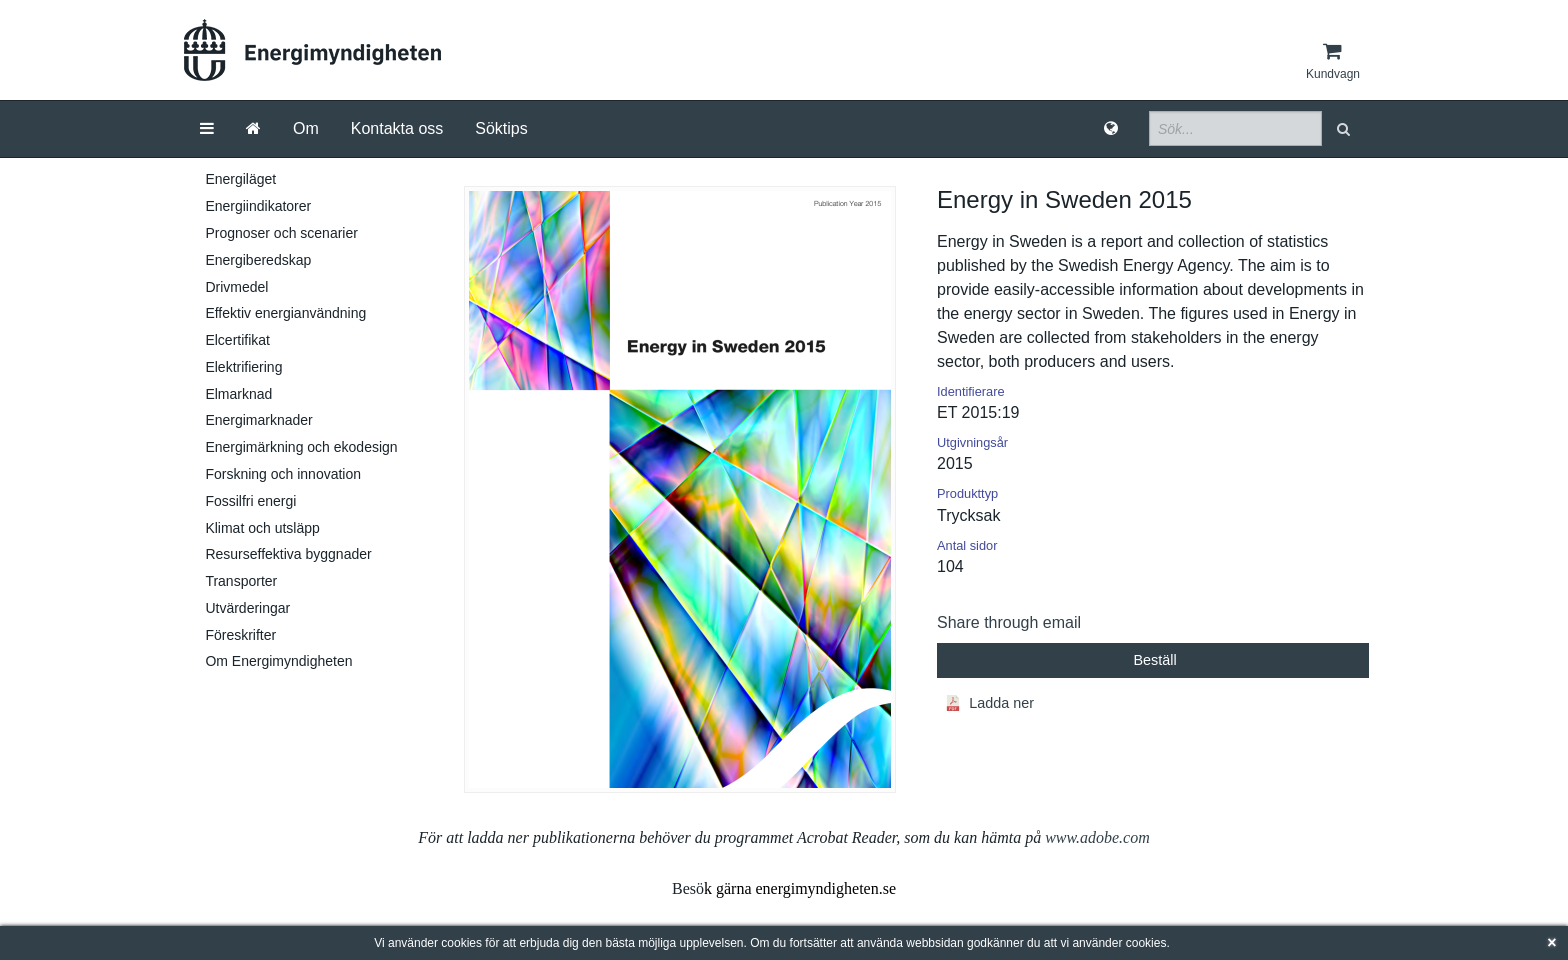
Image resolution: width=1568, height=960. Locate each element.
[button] (1345, 128)
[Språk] (1111, 129)
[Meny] (207, 129)
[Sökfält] (1235, 128)
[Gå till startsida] (253, 129)
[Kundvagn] (1333, 61)
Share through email (1009, 622)
